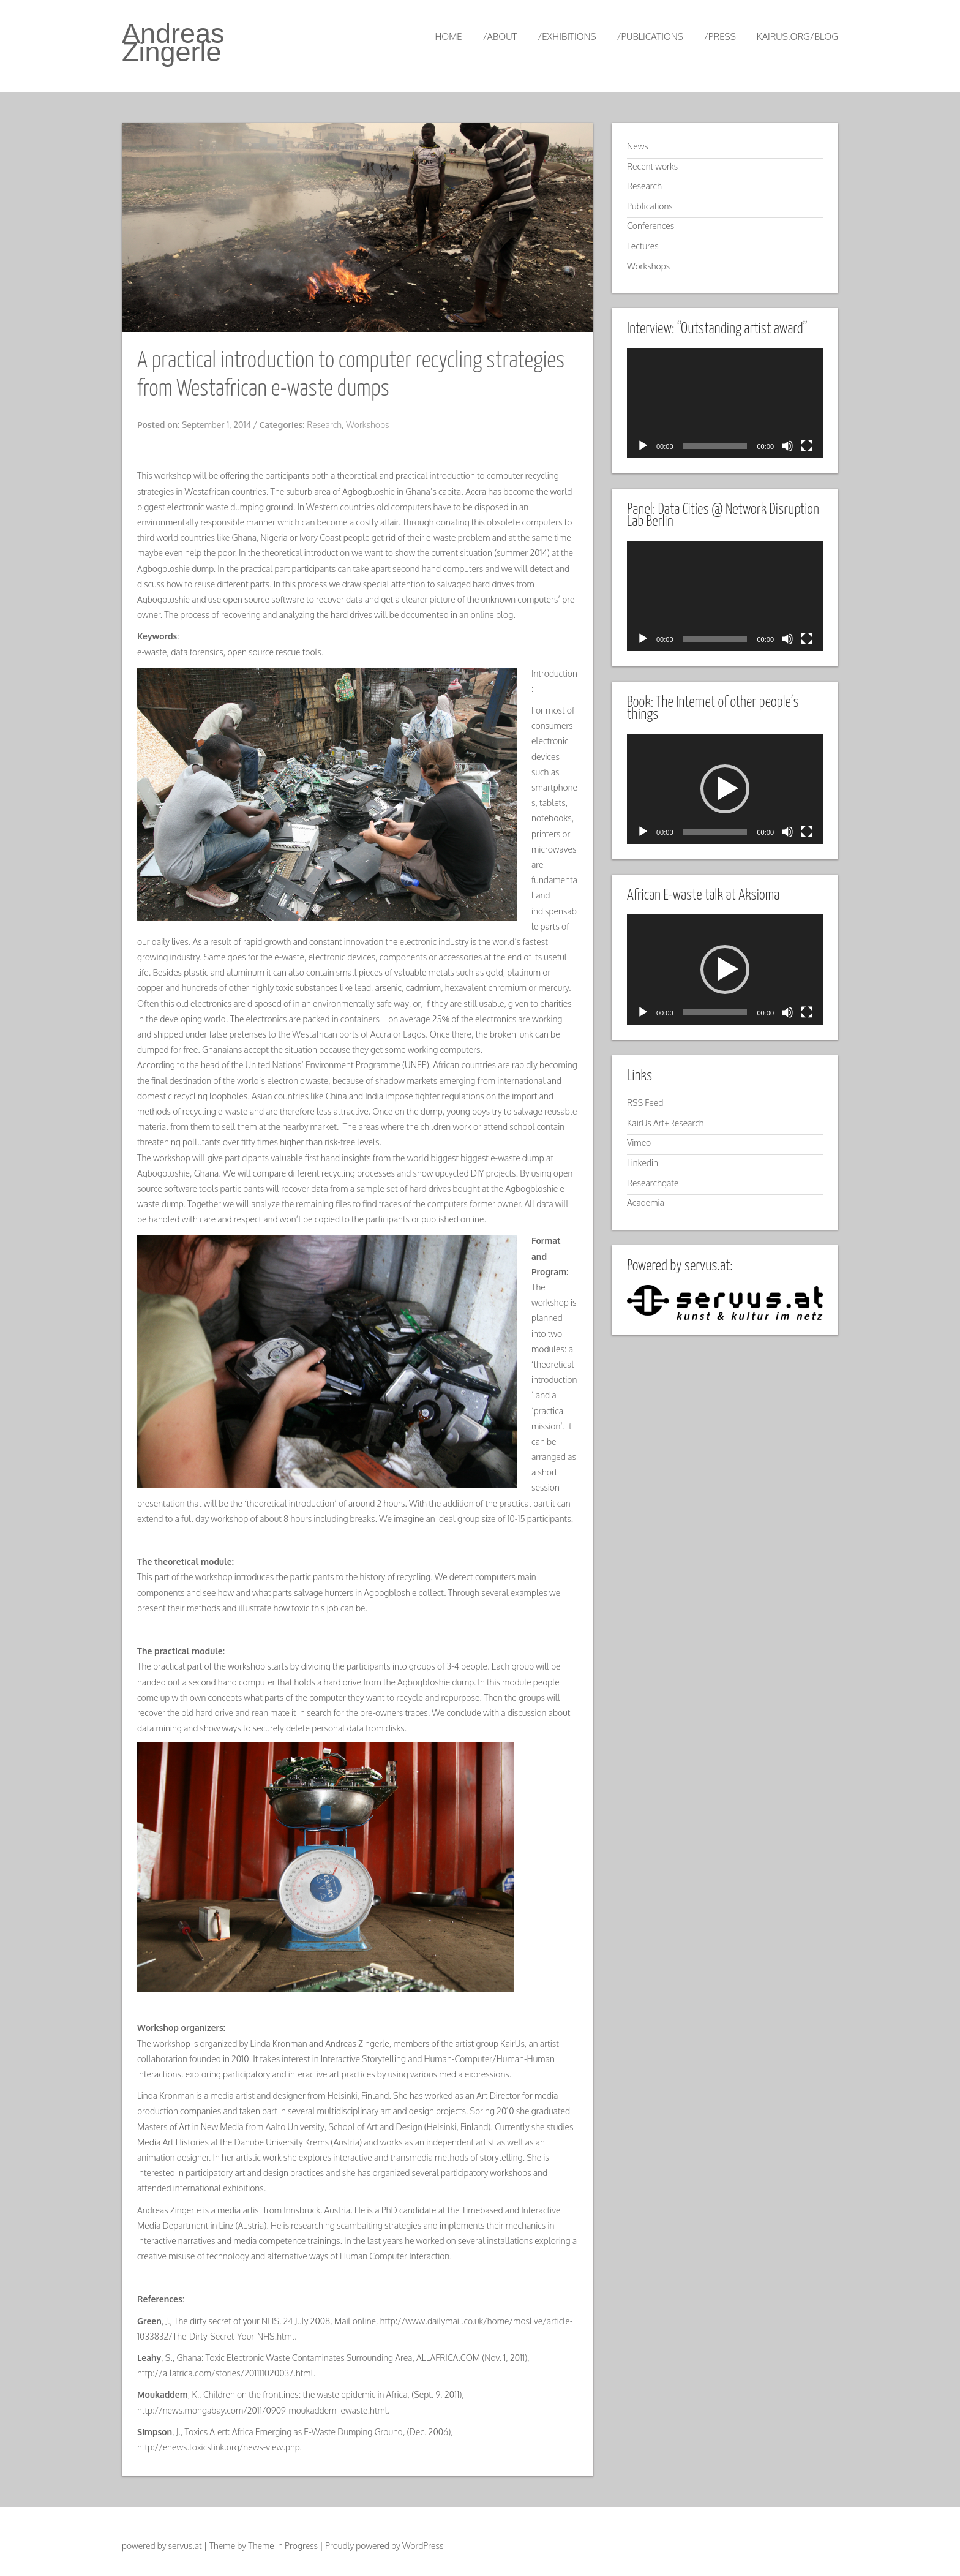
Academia (645, 1202)
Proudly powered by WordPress (384, 2545)
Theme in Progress (283, 2545)
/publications (650, 36)
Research (324, 425)
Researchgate (652, 1183)
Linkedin (642, 1163)
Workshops (367, 425)
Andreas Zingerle (173, 42)
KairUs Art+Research (665, 1123)
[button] (724, 788)
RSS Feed (645, 1103)
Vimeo (639, 1142)
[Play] (643, 446)
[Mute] (787, 446)
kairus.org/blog (797, 36)
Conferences (650, 225)
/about (500, 36)
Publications (650, 206)
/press (720, 36)
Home (448, 36)
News (637, 146)
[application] (725, 403)
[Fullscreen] (807, 446)
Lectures (643, 246)
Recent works (652, 166)
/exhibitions (567, 36)
